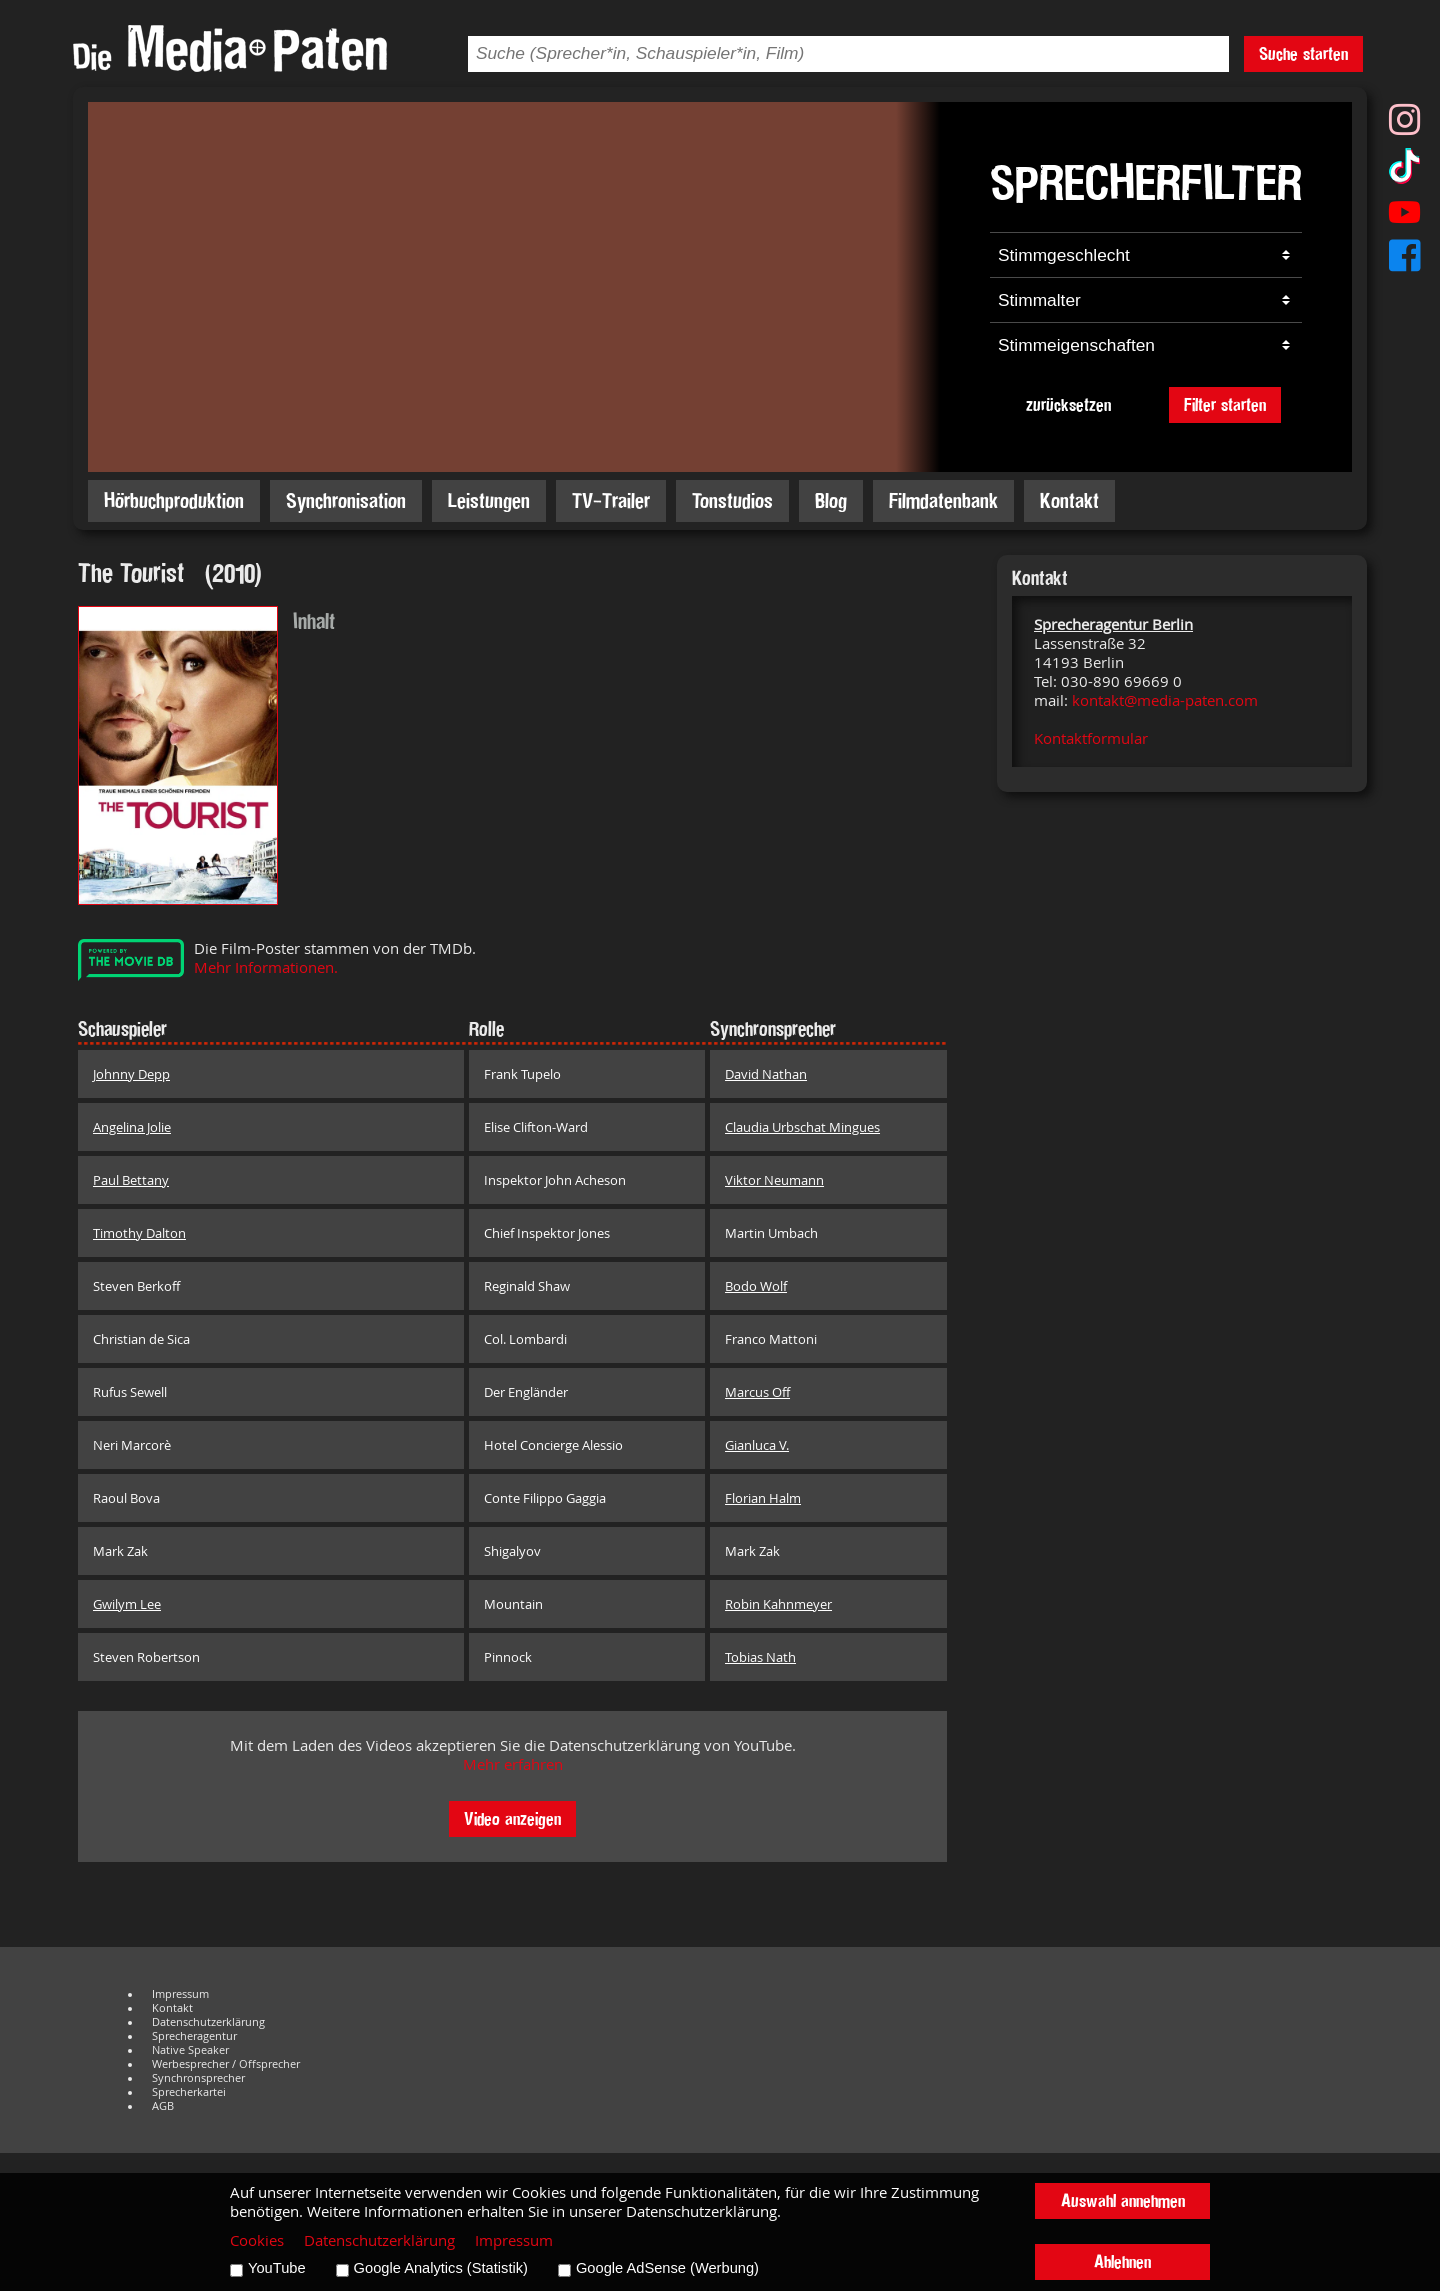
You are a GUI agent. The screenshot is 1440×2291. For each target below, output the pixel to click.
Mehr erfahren (513, 1764)
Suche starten (1303, 53)
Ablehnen (1122, 2261)
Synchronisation (346, 500)
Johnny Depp (131, 1074)
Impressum (180, 1994)
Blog (831, 500)
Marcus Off (757, 1392)
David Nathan (766, 1074)
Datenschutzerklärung (208, 2022)
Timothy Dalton (139, 1233)
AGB (163, 2106)
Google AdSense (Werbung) (667, 2268)
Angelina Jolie (132, 1127)
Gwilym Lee (127, 1604)
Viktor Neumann (774, 1180)
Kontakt (1069, 500)
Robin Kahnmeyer (778, 1604)
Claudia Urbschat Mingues (802, 1127)
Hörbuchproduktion (174, 500)
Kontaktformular (1091, 738)
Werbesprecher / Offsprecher (226, 2064)
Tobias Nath (760, 1657)
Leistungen (489, 500)
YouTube (277, 2268)
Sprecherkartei (189, 2092)
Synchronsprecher (198, 2078)
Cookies (257, 2240)
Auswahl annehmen (1123, 2200)
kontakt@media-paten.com (1165, 700)
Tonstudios (732, 500)
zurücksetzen (1068, 404)
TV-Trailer (611, 500)
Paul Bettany (131, 1180)
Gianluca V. (757, 1445)
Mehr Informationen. (266, 967)
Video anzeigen (512, 1818)
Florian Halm (763, 1498)
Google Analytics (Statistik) (441, 2268)
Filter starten (1225, 404)
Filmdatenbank (943, 500)
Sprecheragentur (194, 2036)
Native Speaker (190, 2050)
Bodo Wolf (756, 1286)
